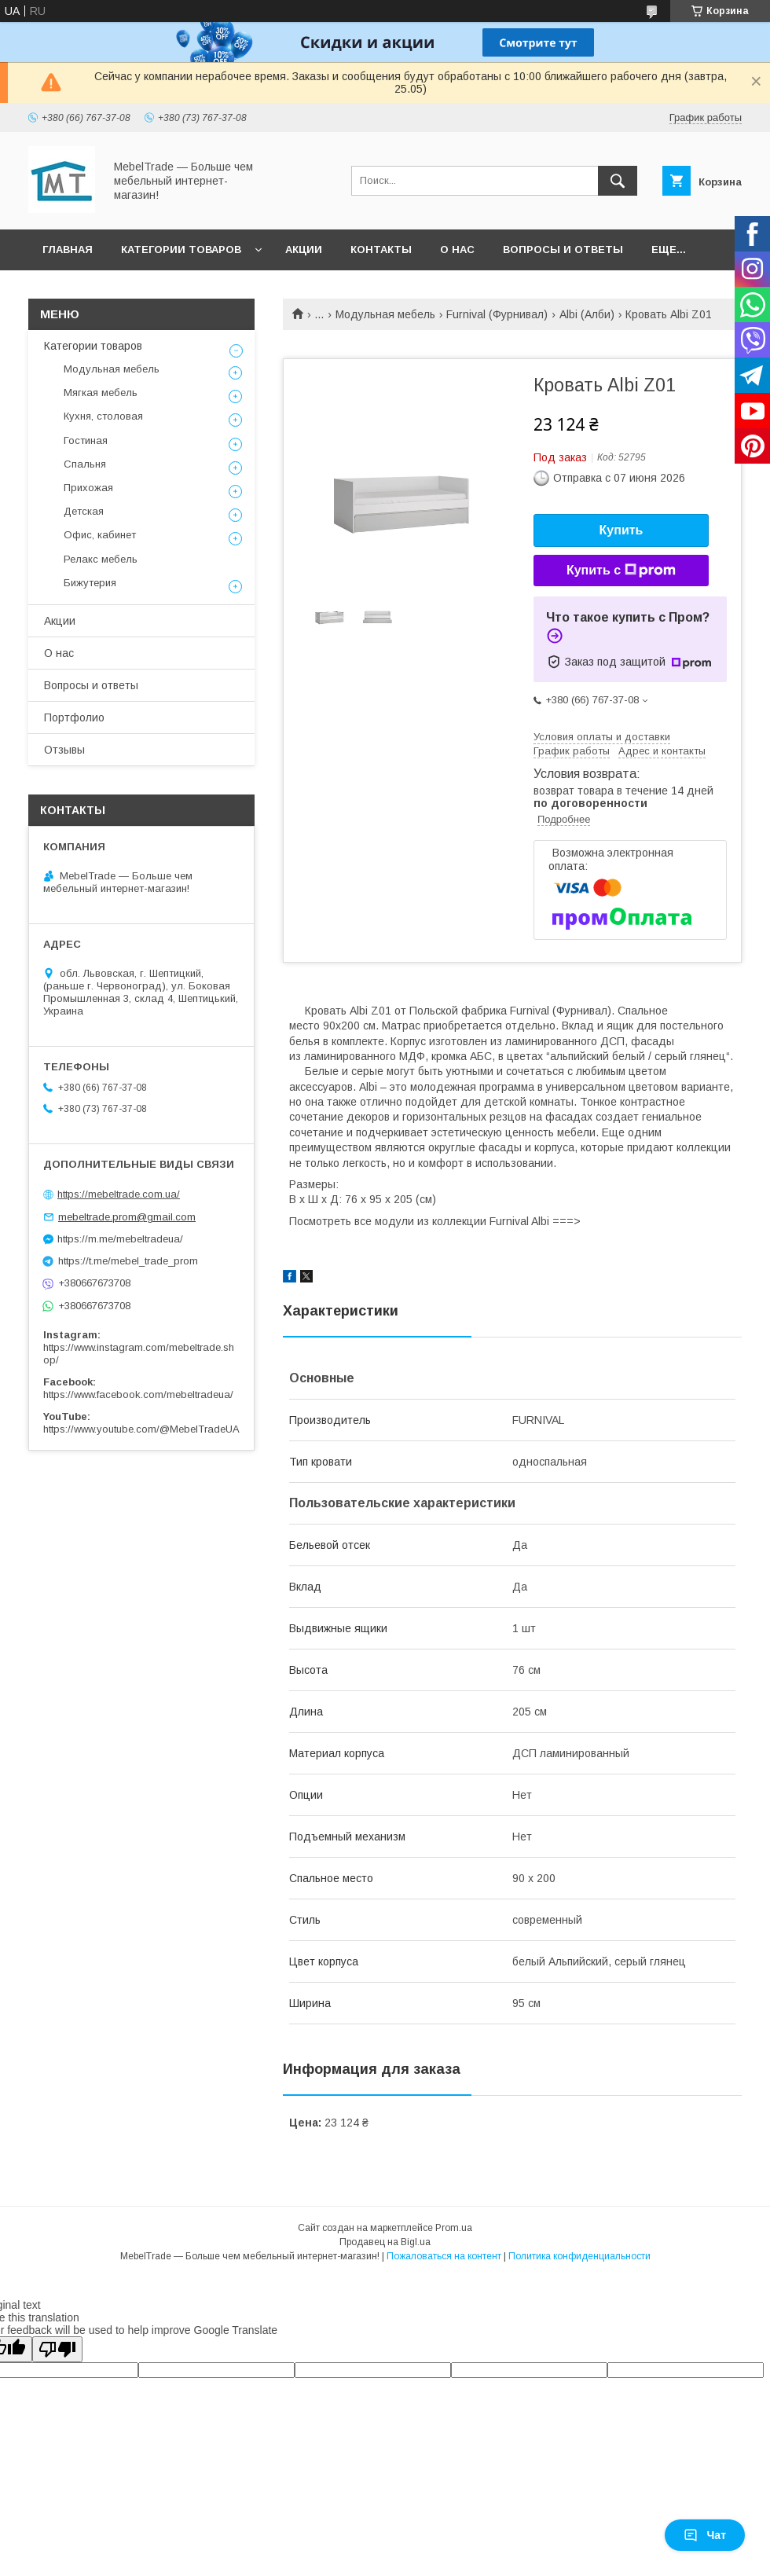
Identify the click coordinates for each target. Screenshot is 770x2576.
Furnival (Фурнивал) (497, 314)
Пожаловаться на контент (444, 2256)
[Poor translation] (57, 2349)
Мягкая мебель (101, 392)
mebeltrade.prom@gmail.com (127, 1217)
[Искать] (617, 181)
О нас (457, 249)
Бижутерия (90, 583)
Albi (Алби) (586, 314)
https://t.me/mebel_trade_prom (128, 1261)
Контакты (381, 249)
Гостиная (86, 440)
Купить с (621, 570)
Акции (303, 249)
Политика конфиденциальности (579, 2256)
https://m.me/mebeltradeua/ (120, 1239)
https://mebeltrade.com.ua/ (118, 1194)
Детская (84, 511)
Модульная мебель (385, 314)
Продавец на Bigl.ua (385, 2242)
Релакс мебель (101, 559)
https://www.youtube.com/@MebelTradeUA (141, 1429)
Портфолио (74, 717)
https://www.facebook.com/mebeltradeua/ (138, 1394)
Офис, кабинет (100, 535)
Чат (705, 2535)
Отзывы (64, 749)
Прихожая (88, 488)
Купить (622, 530)
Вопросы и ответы (563, 249)
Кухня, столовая (103, 416)
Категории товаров (181, 249)
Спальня (85, 464)
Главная (67, 249)
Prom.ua (453, 2227)
